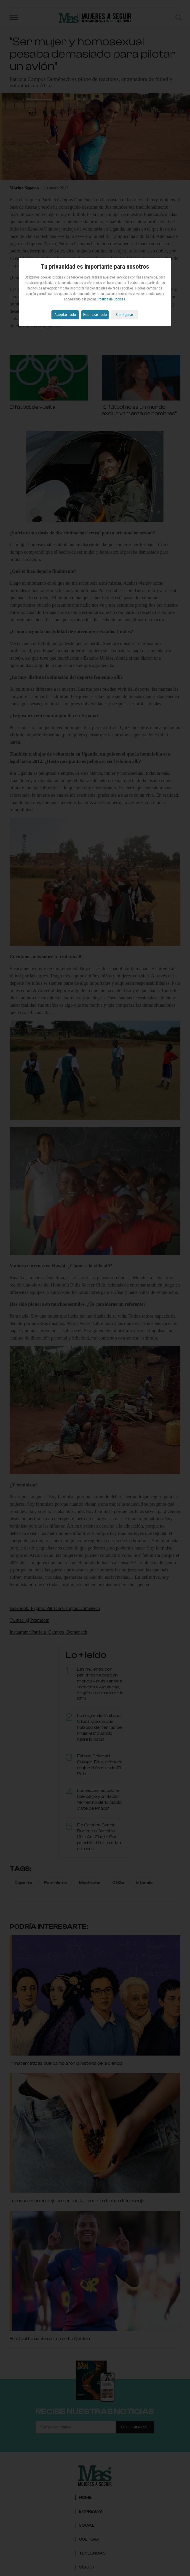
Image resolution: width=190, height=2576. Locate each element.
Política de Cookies (111, 299)
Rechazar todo (95, 314)
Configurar (124, 314)
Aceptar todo (65, 314)
